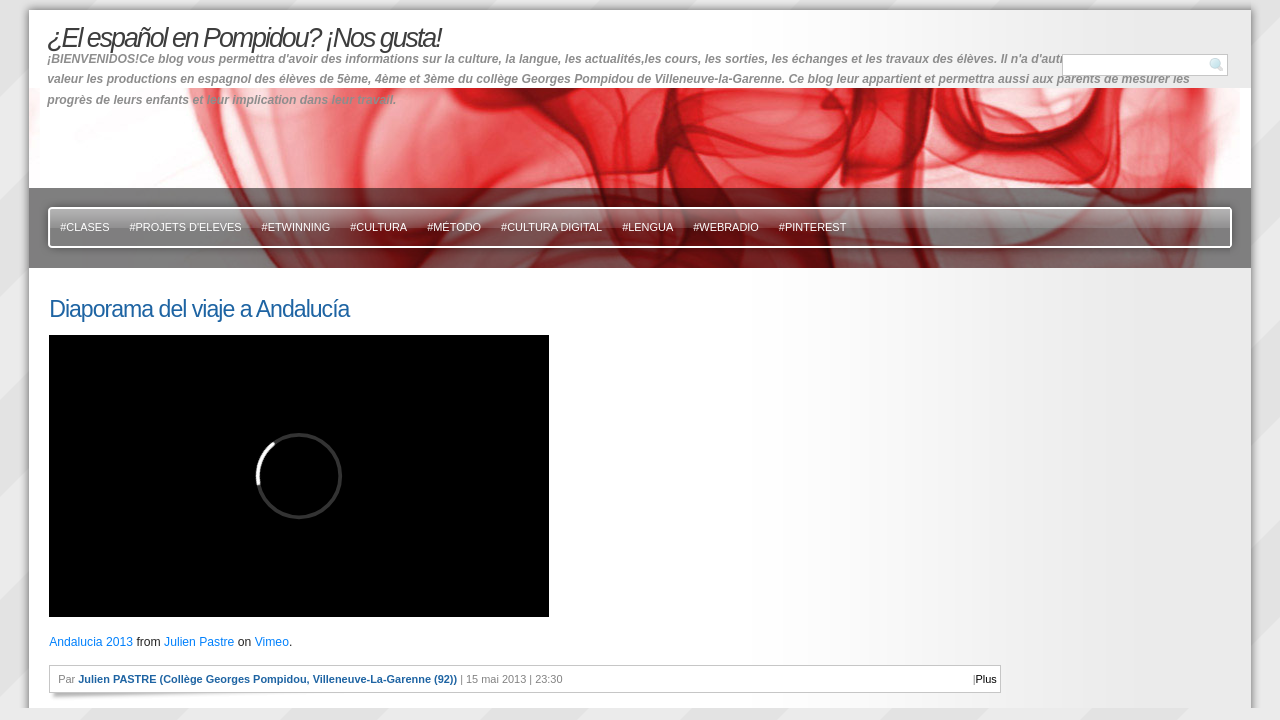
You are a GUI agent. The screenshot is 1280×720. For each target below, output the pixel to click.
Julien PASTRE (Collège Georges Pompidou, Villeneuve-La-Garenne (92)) (267, 679)
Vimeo (272, 642)
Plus (986, 679)
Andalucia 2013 (91, 642)
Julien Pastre (199, 642)
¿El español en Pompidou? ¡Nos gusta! (243, 38)
